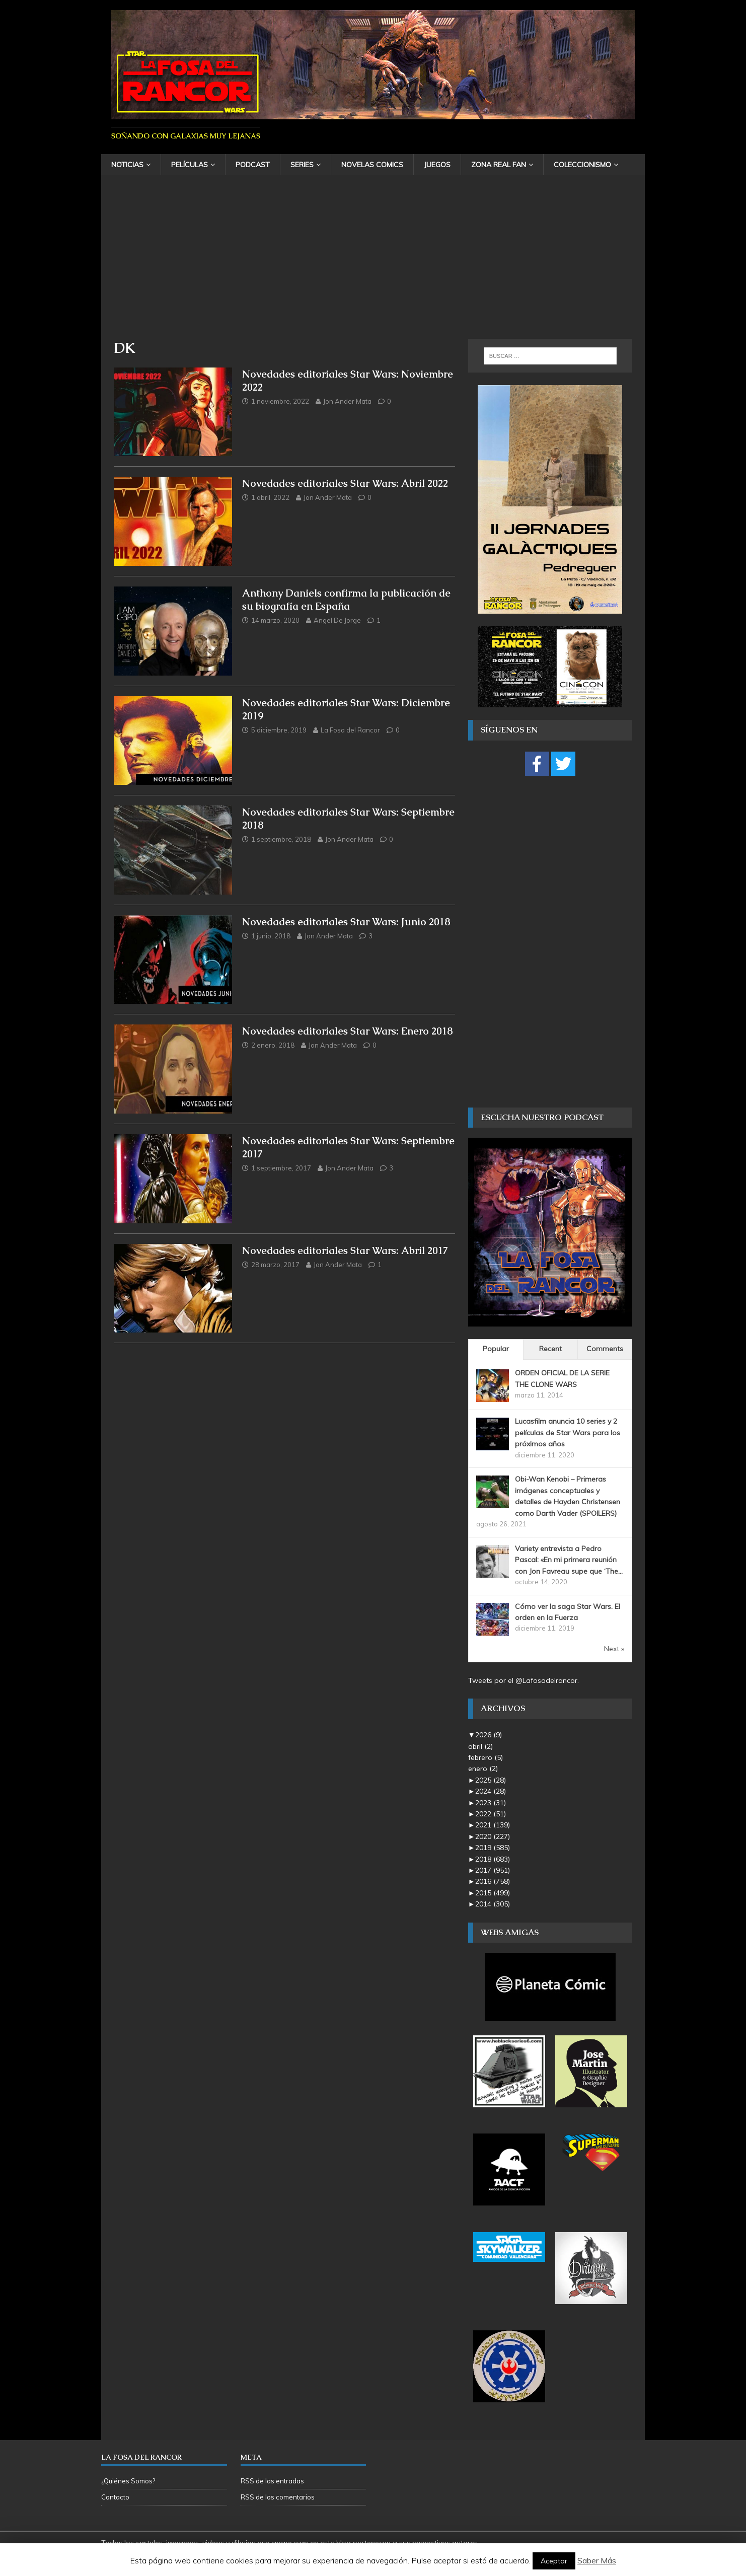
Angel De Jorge (337, 620)
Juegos (437, 164)
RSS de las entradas (272, 2481)
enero (483, 1768)
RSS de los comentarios (278, 2497)
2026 (488, 1734)
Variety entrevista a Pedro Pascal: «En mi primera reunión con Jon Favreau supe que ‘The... (569, 1560)
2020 (492, 1836)
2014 (492, 1903)
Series (302, 164)
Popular (496, 1348)
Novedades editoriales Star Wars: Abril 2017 (345, 1250)
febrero (485, 1757)
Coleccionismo (582, 164)
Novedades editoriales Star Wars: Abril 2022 (345, 483)
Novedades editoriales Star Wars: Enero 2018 (347, 1031)
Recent (550, 1348)
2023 (490, 1802)
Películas (189, 164)
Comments (604, 1348)
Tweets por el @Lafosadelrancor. (523, 1680)
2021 (492, 1824)
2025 (490, 1780)
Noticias (127, 164)
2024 (490, 1791)
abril (480, 1746)
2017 (492, 1870)
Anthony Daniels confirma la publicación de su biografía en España (346, 599)
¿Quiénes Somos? (128, 2481)
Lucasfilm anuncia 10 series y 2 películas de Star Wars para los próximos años (567, 1432)
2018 (492, 1859)
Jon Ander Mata (347, 401)
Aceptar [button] (554, 2560)
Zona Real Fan (498, 164)
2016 (492, 1881)
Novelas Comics (372, 164)
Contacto (115, 2497)
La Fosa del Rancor (350, 730)
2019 (492, 1847)
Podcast (253, 164)
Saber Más (596, 2560)
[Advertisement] (373, 263)
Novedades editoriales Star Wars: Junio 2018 (346, 921)
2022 (490, 1813)
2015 (492, 1892)
